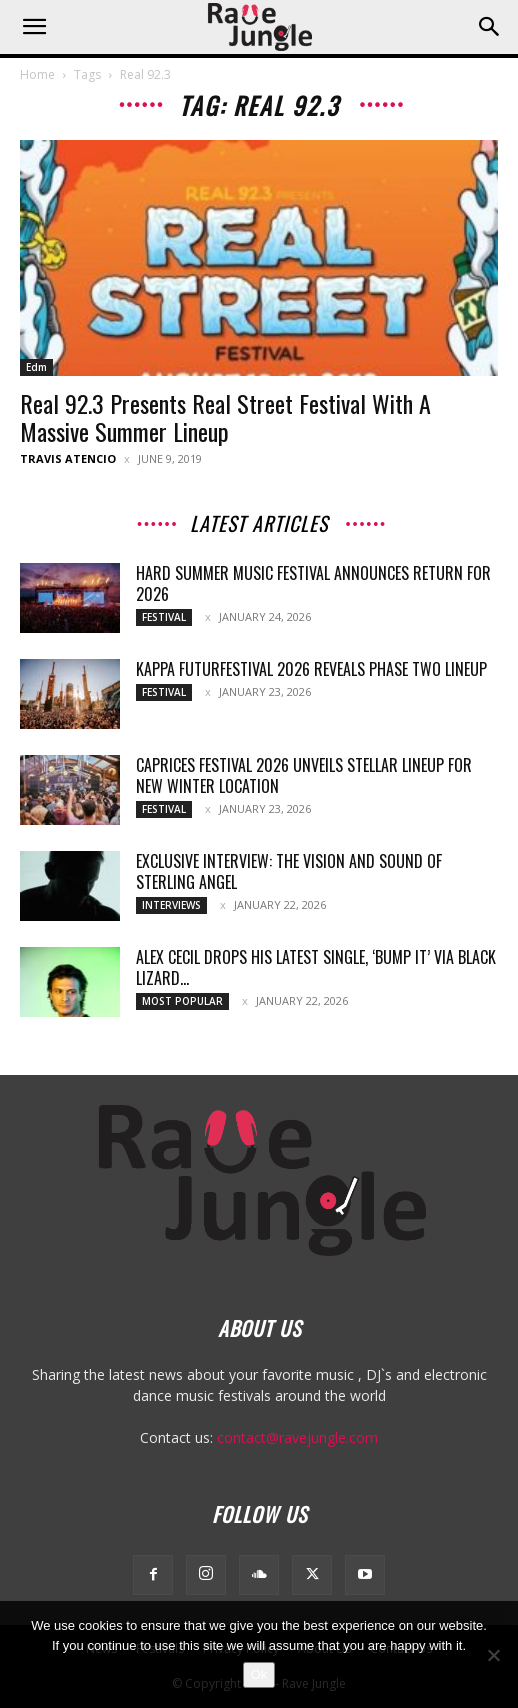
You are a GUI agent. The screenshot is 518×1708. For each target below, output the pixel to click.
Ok (259, 1674)
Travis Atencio (68, 458)
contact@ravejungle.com (297, 1437)
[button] (34, 27)
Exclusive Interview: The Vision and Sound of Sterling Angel (289, 871)
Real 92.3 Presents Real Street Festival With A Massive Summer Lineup (225, 417)
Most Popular (182, 1001)
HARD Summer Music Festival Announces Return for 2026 (313, 583)
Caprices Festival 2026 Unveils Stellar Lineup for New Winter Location (304, 775)
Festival (164, 617)
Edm (36, 367)
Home (37, 74)
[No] (493, 1655)
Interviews (171, 905)
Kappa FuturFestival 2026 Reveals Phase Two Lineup (311, 669)
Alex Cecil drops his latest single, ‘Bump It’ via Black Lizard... (316, 967)
